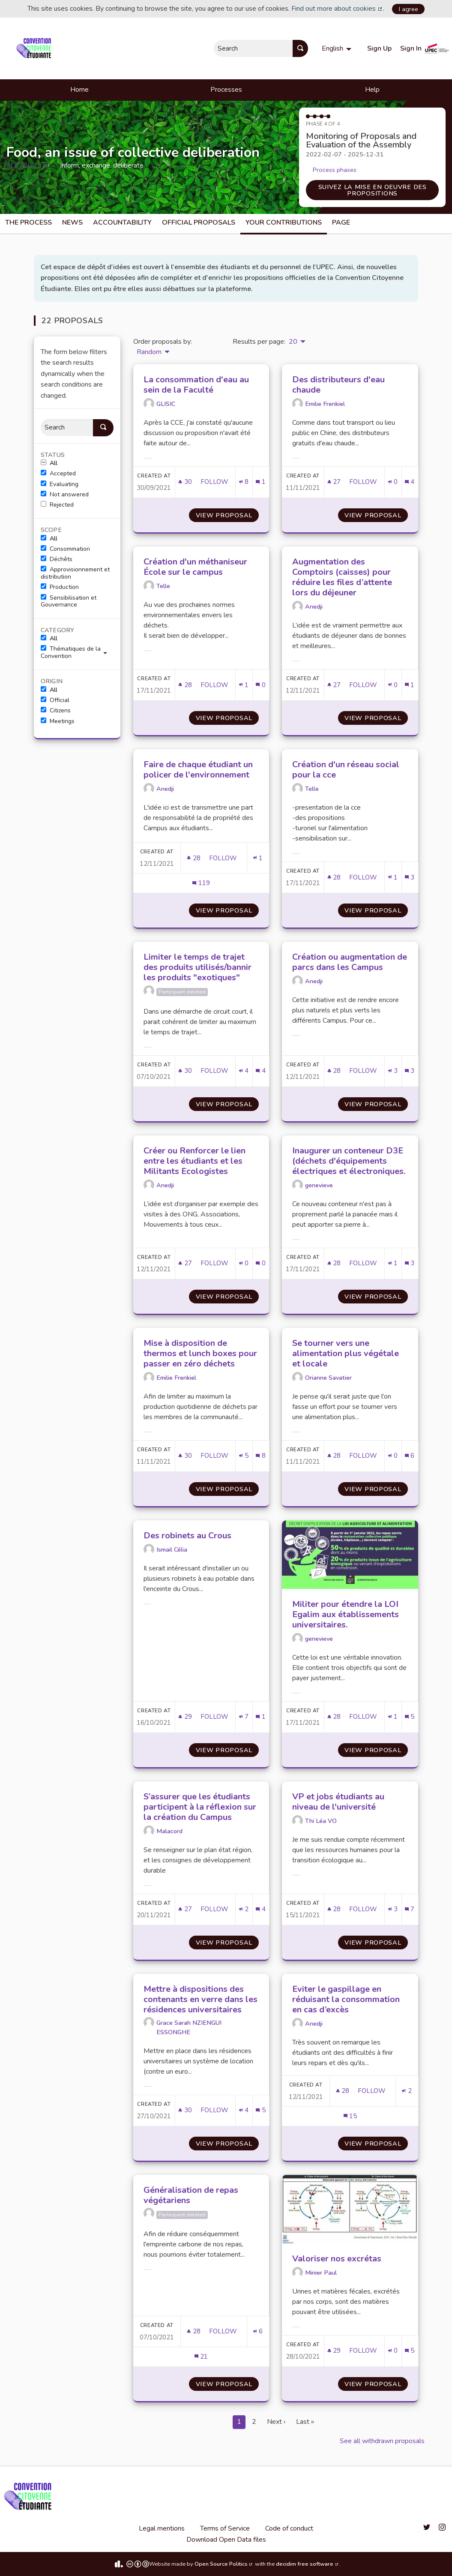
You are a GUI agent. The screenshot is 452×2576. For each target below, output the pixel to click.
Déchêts (56, 559)
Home (79, 89)
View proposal (227, 515)
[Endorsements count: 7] (243, 1717)
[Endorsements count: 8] (243, 482)
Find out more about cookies (337, 8)
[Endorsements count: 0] (393, 482)
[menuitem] (337, 48)
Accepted (58, 473)
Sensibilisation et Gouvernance (68, 601)
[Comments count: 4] (409, 482)
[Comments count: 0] (260, 685)
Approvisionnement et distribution (75, 573)
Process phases (334, 169)
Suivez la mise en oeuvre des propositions (372, 190)
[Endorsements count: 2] (243, 1909)
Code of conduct (289, 2528)
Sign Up (379, 48)
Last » (305, 2421)
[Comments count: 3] (409, 877)
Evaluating (59, 484)
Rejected (57, 505)
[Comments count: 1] (260, 482)
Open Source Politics (224, 2564)
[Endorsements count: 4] (243, 1071)
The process (28, 222)
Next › (276, 2421)
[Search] (67, 427)
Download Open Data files (226, 2539)
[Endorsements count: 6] (258, 2331)
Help (372, 89)
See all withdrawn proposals (382, 2441)
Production (60, 587)
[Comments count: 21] (201, 2357)
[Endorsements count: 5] (243, 1456)
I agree (408, 9)
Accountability (122, 222)
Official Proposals (198, 222)
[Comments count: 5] (409, 1717)
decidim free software (307, 2564)
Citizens (56, 711)
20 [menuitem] (293, 341)
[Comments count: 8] (260, 1456)
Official (55, 700)
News (72, 222)
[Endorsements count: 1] (243, 685)
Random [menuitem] (149, 351)
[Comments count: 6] (409, 1456)
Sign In (411, 48)
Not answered (65, 494)
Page (341, 222)
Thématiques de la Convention (71, 652)
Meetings (58, 721)
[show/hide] (109, 652)
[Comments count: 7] (409, 1909)
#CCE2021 (27, 165)
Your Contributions (283, 222)
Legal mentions (162, 2528)
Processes (226, 89)
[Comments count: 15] (350, 2116)
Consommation (65, 549)
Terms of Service (225, 2528)
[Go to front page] (35, 48)
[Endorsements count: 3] (393, 1071)
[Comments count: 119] (201, 883)
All (49, 463)
